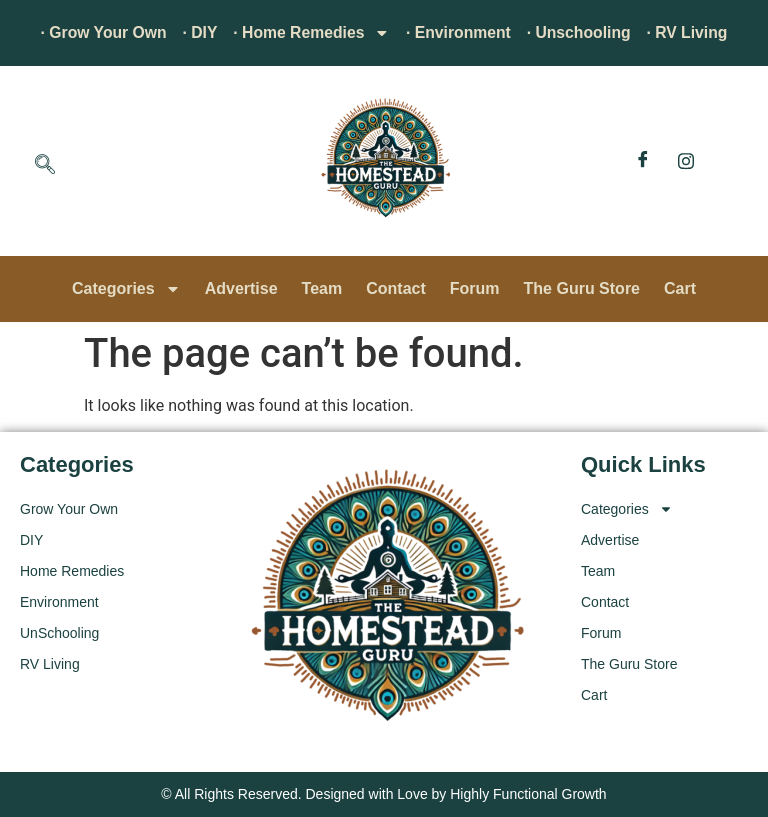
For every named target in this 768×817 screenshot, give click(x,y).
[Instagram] (686, 161)
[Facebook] (643, 161)
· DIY (197, 32)
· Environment (459, 32)
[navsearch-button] (45, 166)
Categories (126, 289)
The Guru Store (582, 288)
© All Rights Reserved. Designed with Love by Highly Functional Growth (383, 794)
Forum (475, 288)
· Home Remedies (310, 33)
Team (322, 288)
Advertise (241, 288)
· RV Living (692, 32)
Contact (396, 288)
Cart (680, 288)
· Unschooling (582, 32)
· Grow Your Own (99, 32)
